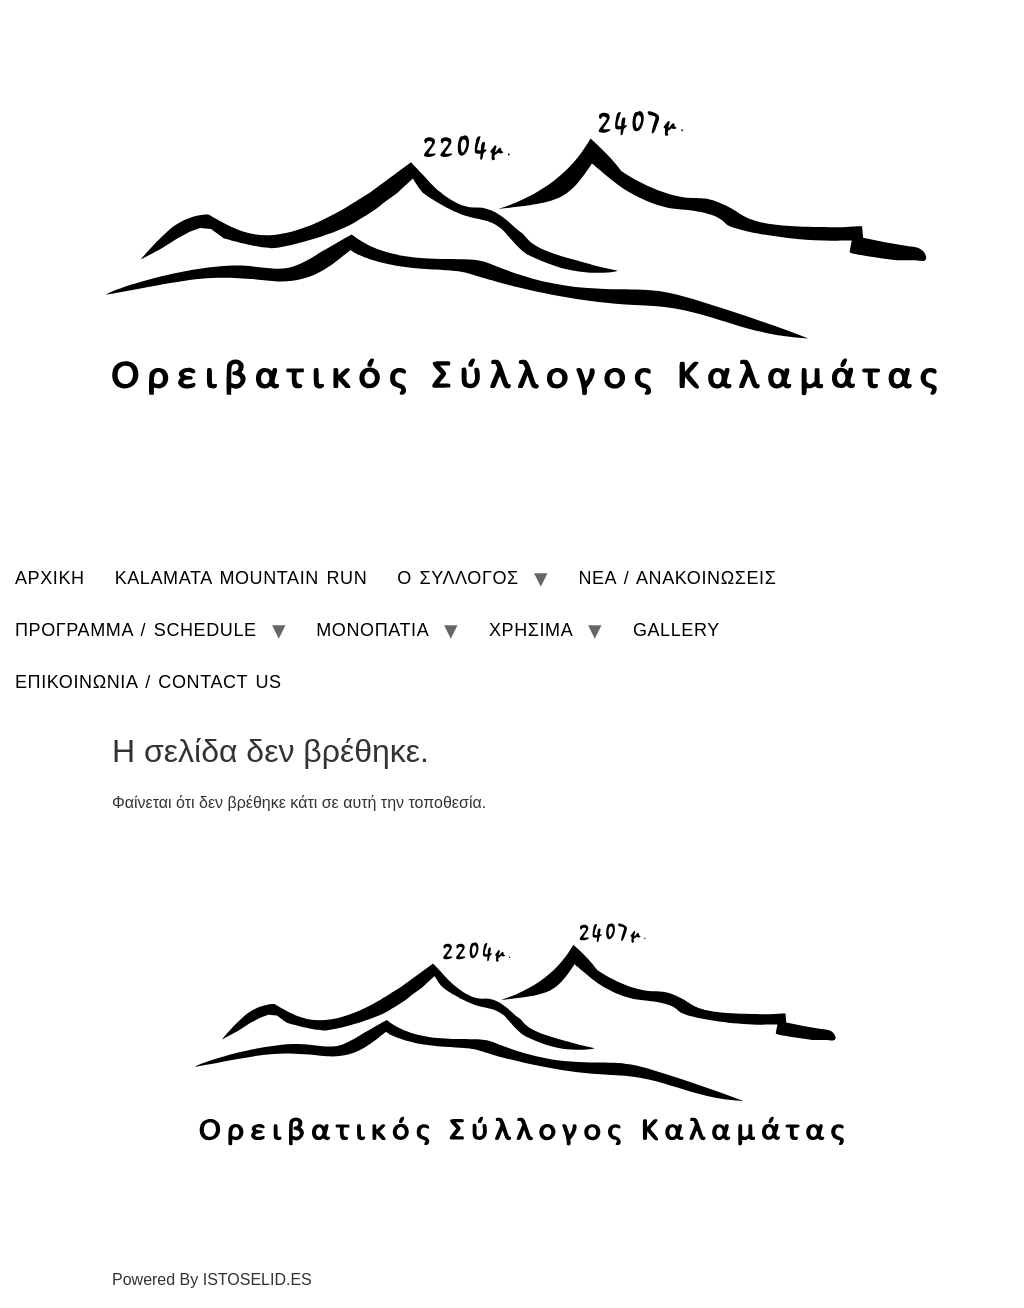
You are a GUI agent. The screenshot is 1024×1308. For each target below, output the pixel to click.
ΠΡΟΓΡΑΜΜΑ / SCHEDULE (136, 630)
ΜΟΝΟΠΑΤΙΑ (372, 630)
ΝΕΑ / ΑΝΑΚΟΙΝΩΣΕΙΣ (677, 578)
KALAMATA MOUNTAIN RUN (241, 578)
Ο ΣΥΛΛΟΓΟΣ (458, 578)
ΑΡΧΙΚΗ (50, 578)
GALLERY (676, 630)
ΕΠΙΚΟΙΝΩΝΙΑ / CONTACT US (148, 682)
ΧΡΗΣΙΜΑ (531, 630)
